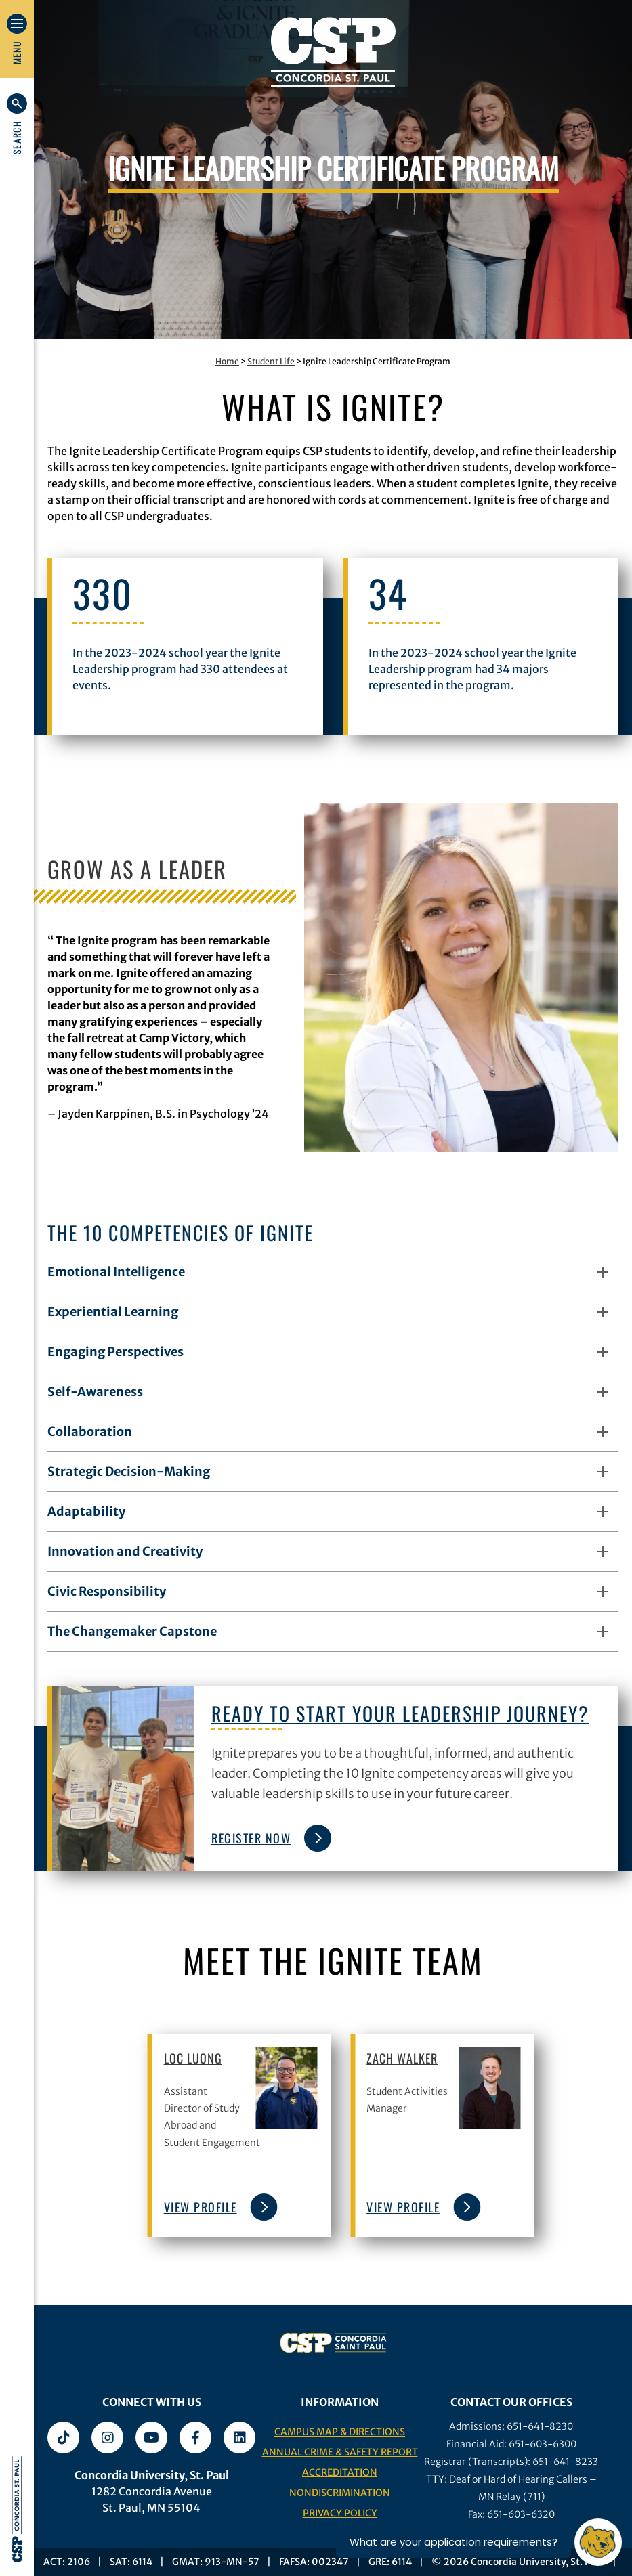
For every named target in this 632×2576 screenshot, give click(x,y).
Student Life (271, 361)
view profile (217, 2207)
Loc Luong (193, 2058)
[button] (17, 124)
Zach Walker (402, 2058)
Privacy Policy (340, 2513)
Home (227, 361)
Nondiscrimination (339, 2493)
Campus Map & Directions (339, 2432)
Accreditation (339, 2472)
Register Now (267, 1838)
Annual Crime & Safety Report (340, 2452)
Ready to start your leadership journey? (400, 1713)
